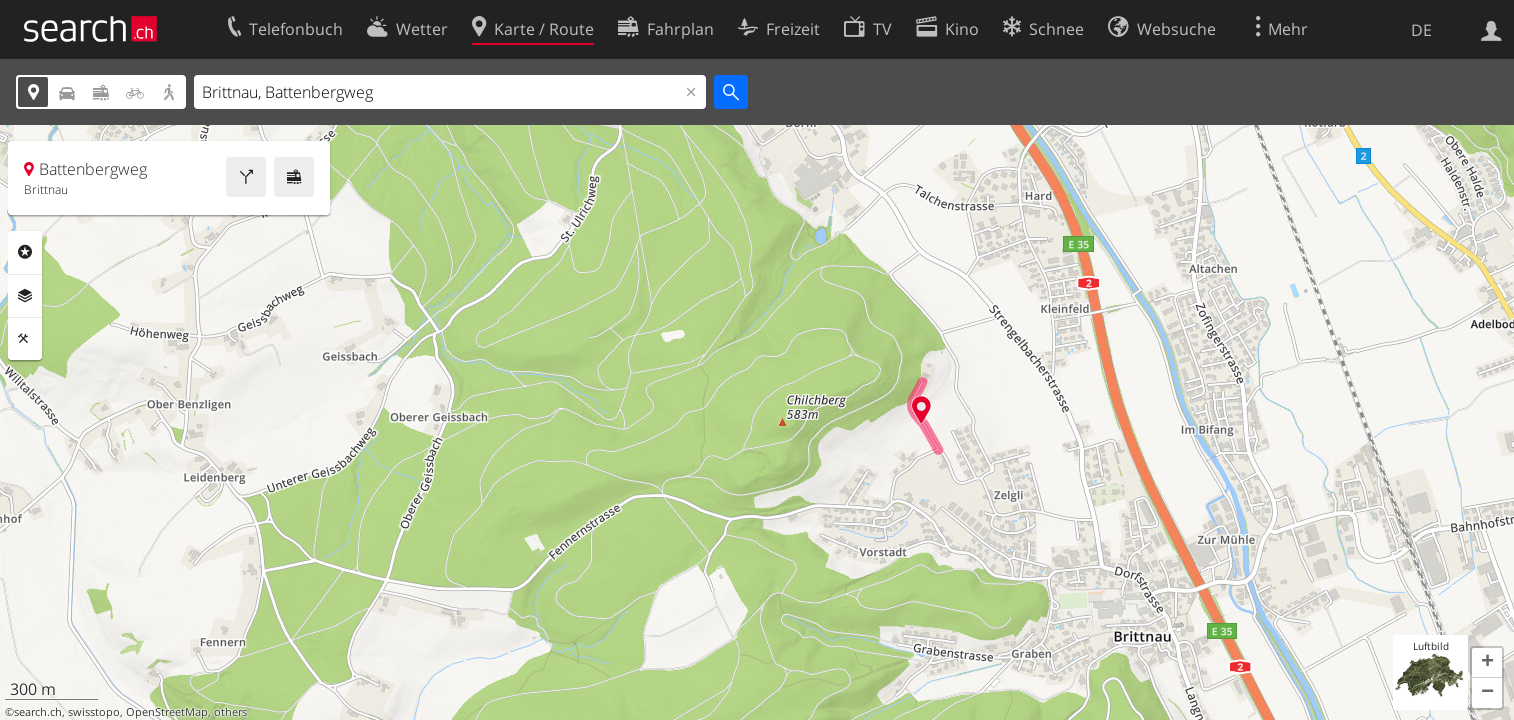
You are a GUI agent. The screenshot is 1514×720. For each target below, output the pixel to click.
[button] (1487, 663)
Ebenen (25, 296)
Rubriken (25, 252)
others (230, 712)
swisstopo (94, 712)
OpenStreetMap (167, 712)
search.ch (38, 712)
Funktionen (25, 339)
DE (1421, 30)
